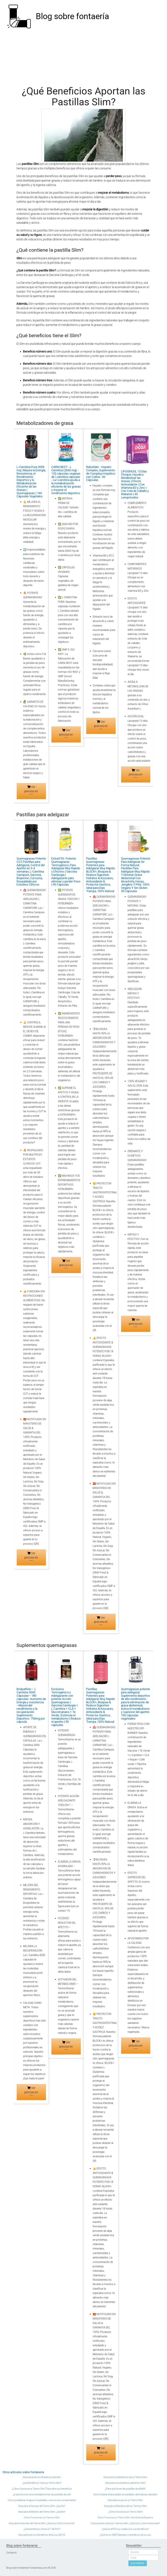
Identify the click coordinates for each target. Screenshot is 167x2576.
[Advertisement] (83, 58)
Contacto (11, 2552)
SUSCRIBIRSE (138, 2563)
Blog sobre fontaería (72, 16)
